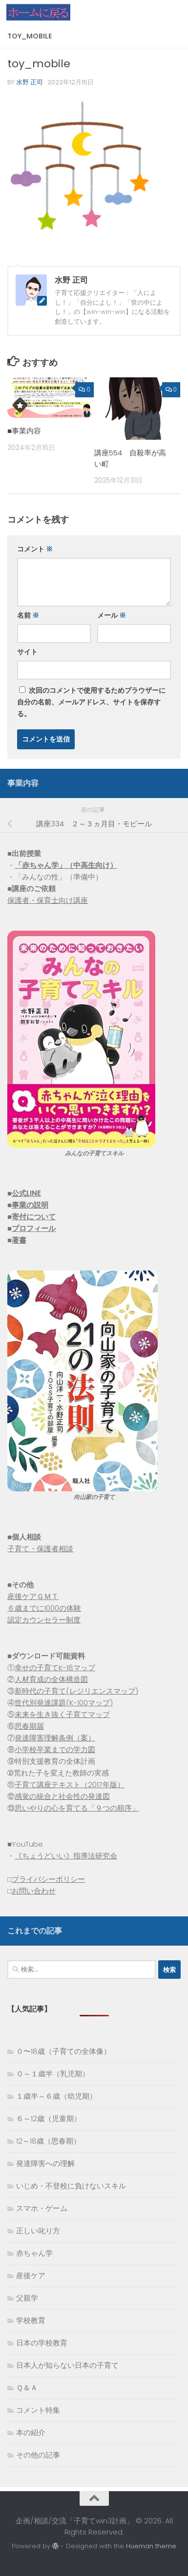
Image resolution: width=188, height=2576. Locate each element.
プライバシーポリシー (48, 1879)
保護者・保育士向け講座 (47, 900)
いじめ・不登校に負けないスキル (71, 2186)
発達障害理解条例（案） (55, 1738)
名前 (28, 615)
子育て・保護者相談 (40, 1548)
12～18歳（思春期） (48, 2141)
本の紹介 (30, 2432)
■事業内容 (24, 431)
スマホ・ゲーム (41, 2208)
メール (111, 615)
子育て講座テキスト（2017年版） (70, 1784)
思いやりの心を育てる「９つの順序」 (77, 1808)
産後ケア (30, 2275)
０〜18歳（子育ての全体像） (63, 2051)
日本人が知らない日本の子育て (67, 2365)
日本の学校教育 (41, 2343)
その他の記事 (38, 2455)
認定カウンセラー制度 (44, 1620)
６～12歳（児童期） (48, 2118)
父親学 (27, 2298)
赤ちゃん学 (34, 2253)
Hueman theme (151, 2546)
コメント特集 (38, 2410)
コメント (35, 549)
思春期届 (29, 1726)
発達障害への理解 (45, 2163)
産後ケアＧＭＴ (33, 1596)
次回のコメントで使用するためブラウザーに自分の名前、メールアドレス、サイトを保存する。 (91, 702)
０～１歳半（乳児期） (52, 2074)
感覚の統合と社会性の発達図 (62, 1796)
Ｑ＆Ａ (27, 2387)
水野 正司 (29, 82)
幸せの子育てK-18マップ (55, 1667)
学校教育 (30, 2320)
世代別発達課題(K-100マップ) (64, 1703)
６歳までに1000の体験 (44, 1608)
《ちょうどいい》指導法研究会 (66, 1856)
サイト (27, 652)
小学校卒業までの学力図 (55, 1749)
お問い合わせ (34, 1891)
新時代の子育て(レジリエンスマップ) (76, 1691)
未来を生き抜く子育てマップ (62, 1714)
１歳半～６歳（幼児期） (56, 2096)
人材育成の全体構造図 (51, 1679)
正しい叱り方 (38, 2230)
